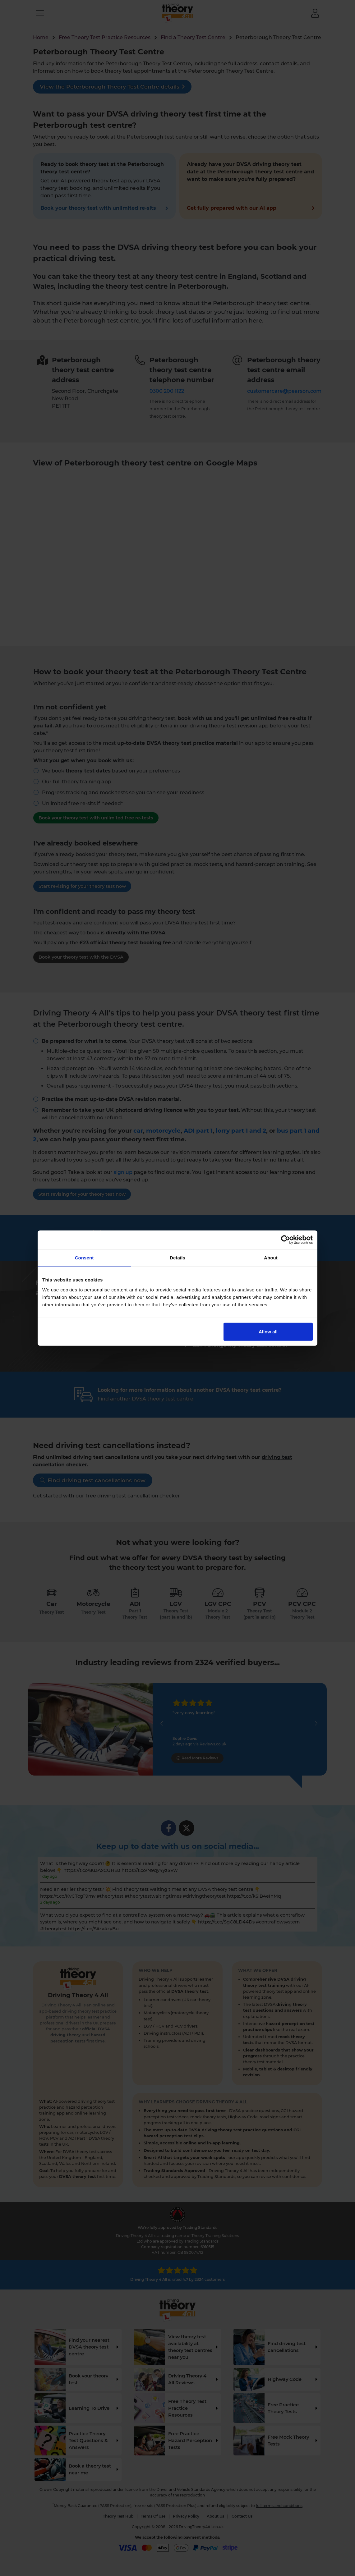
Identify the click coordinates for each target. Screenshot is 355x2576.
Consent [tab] (84, 1257)
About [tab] (271, 1257)
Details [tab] (177, 1257)
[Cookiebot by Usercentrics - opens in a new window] (285, 1239)
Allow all (268, 1331)
